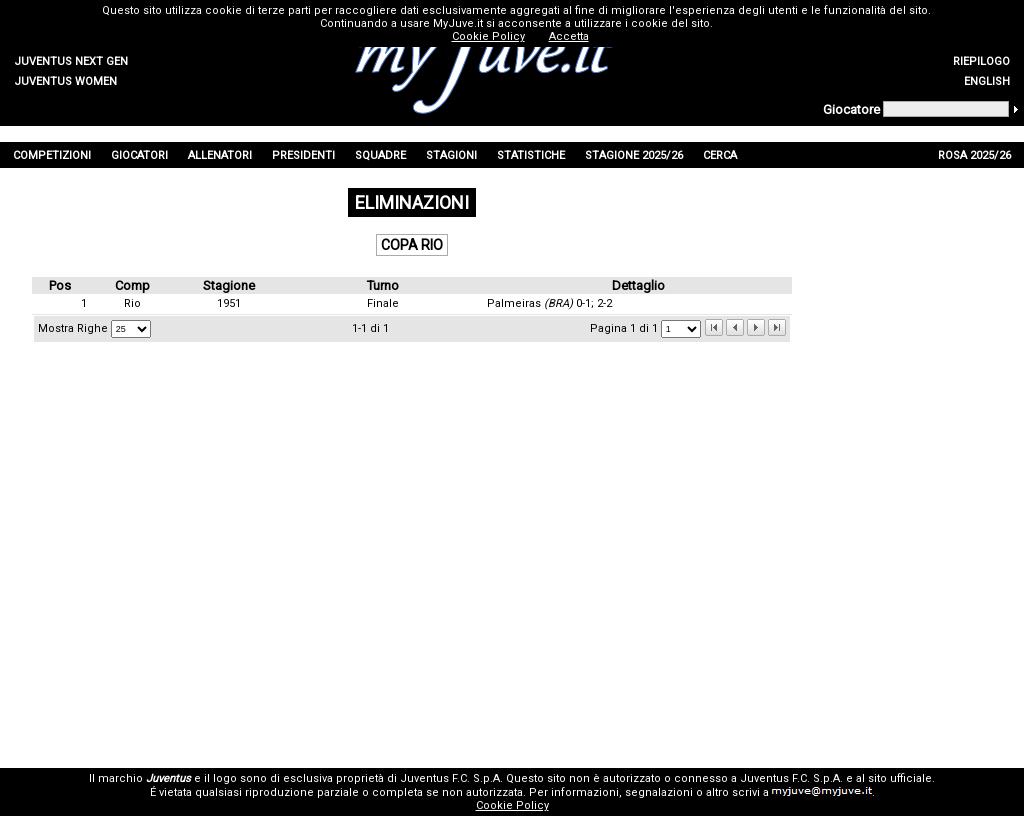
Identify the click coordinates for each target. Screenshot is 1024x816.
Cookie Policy (512, 805)
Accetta (569, 36)
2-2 (604, 303)
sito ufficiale (900, 778)
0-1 (583, 303)
